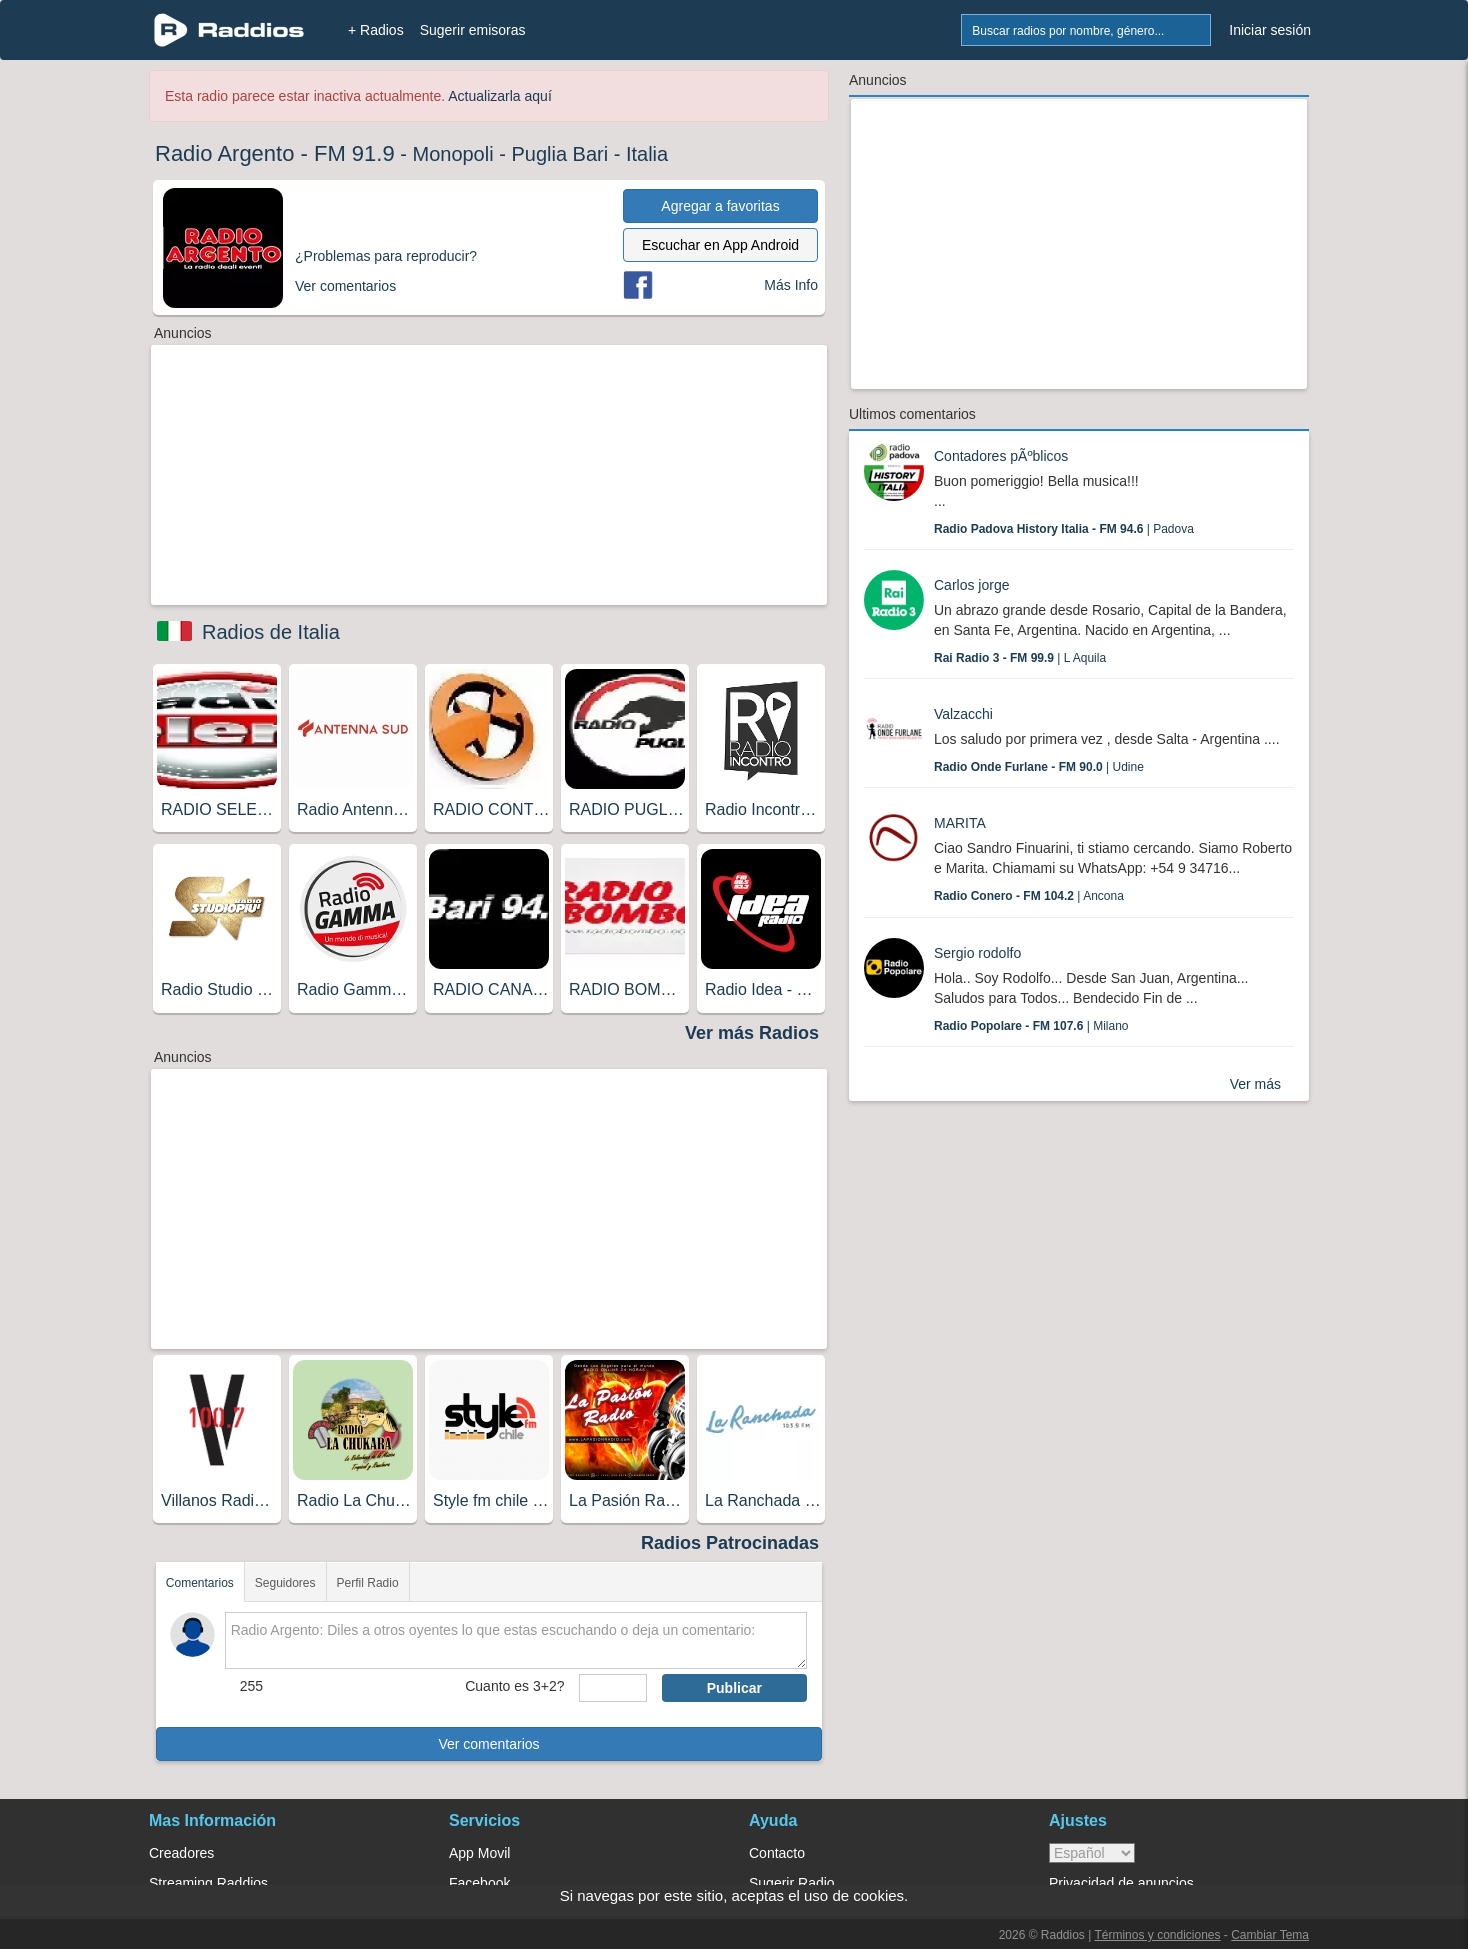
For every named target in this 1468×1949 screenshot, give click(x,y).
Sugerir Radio (792, 1883)
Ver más (1255, 1084)
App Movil (479, 1853)
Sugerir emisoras (473, 30)
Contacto (777, 1853)
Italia (647, 154)
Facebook (479, 1883)
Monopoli (452, 154)
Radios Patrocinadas (730, 1543)
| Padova (1064, 529)
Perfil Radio (368, 1583)
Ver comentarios (488, 1744)
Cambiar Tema (1270, 1935)
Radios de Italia (271, 632)
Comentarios (200, 1583)
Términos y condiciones (1157, 1935)
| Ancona (1029, 896)
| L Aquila (1020, 658)
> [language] (1092, 1853)
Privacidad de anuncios (1121, 1883)
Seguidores (285, 1583)
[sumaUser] (612, 1688)
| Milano (1031, 1026)
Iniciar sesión (1270, 30)
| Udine (1039, 767)
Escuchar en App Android (720, 245)
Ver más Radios (752, 1033)
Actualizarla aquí (500, 96)
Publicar (734, 1688)
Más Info (791, 285)
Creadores (181, 1853)
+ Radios (376, 30)
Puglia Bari (559, 154)
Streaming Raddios (208, 1883)
